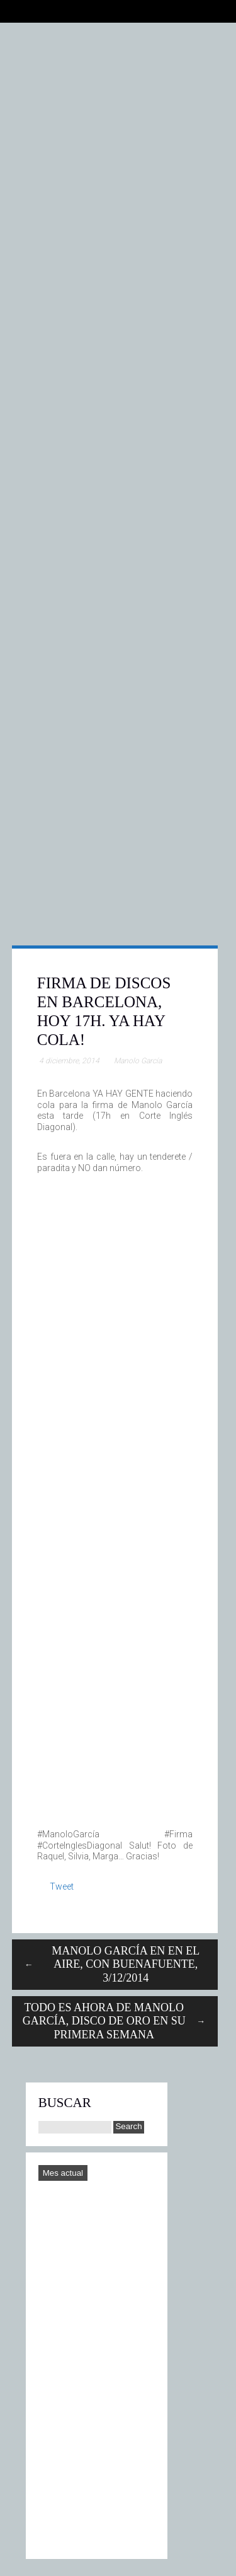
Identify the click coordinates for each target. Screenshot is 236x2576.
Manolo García (138, 1060)
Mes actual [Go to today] (63, 2173)
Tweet (62, 1886)
